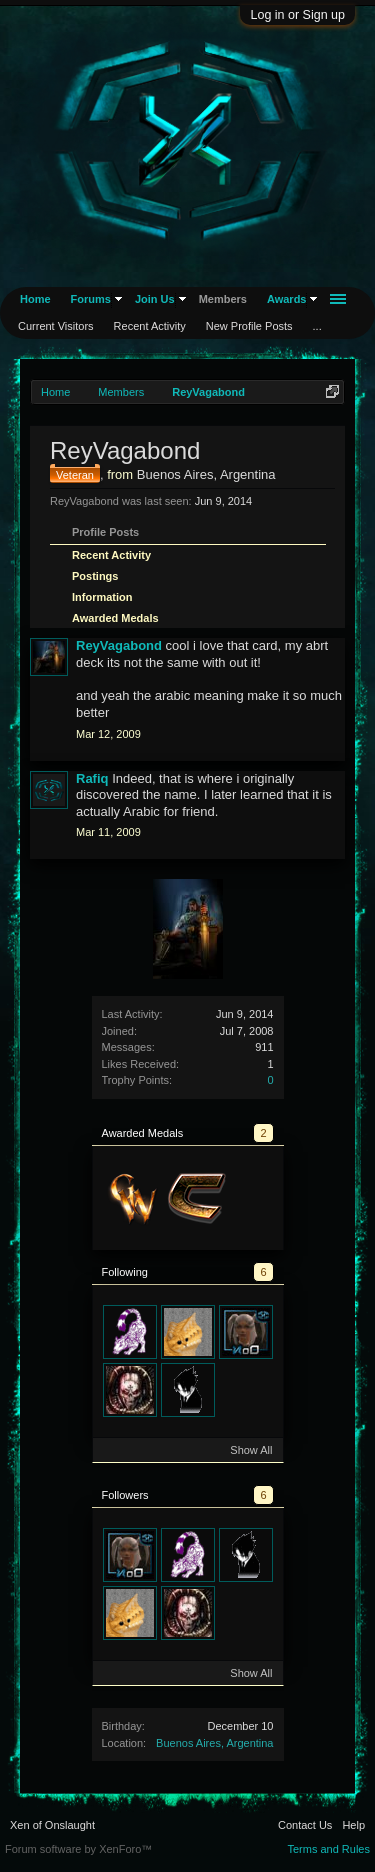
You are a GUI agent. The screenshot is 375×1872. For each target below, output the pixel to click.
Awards (287, 299)
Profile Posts (105, 532)
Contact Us (305, 1825)
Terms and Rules (328, 1849)
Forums (91, 299)
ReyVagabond (119, 645)
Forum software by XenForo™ (78, 1849)
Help (353, 1825)
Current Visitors (56, 326)
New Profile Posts (249, 326)
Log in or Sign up (297, 15)
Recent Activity (111, 555)
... (317, 326)
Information (102, 597)
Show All (251, 1450)
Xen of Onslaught (52, 1825)
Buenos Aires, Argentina (214, 1743)
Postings (95, 576)
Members (223, 299)
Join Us (155, 299)
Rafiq (92, 778)
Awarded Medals (115, 618)
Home (35, 299)
